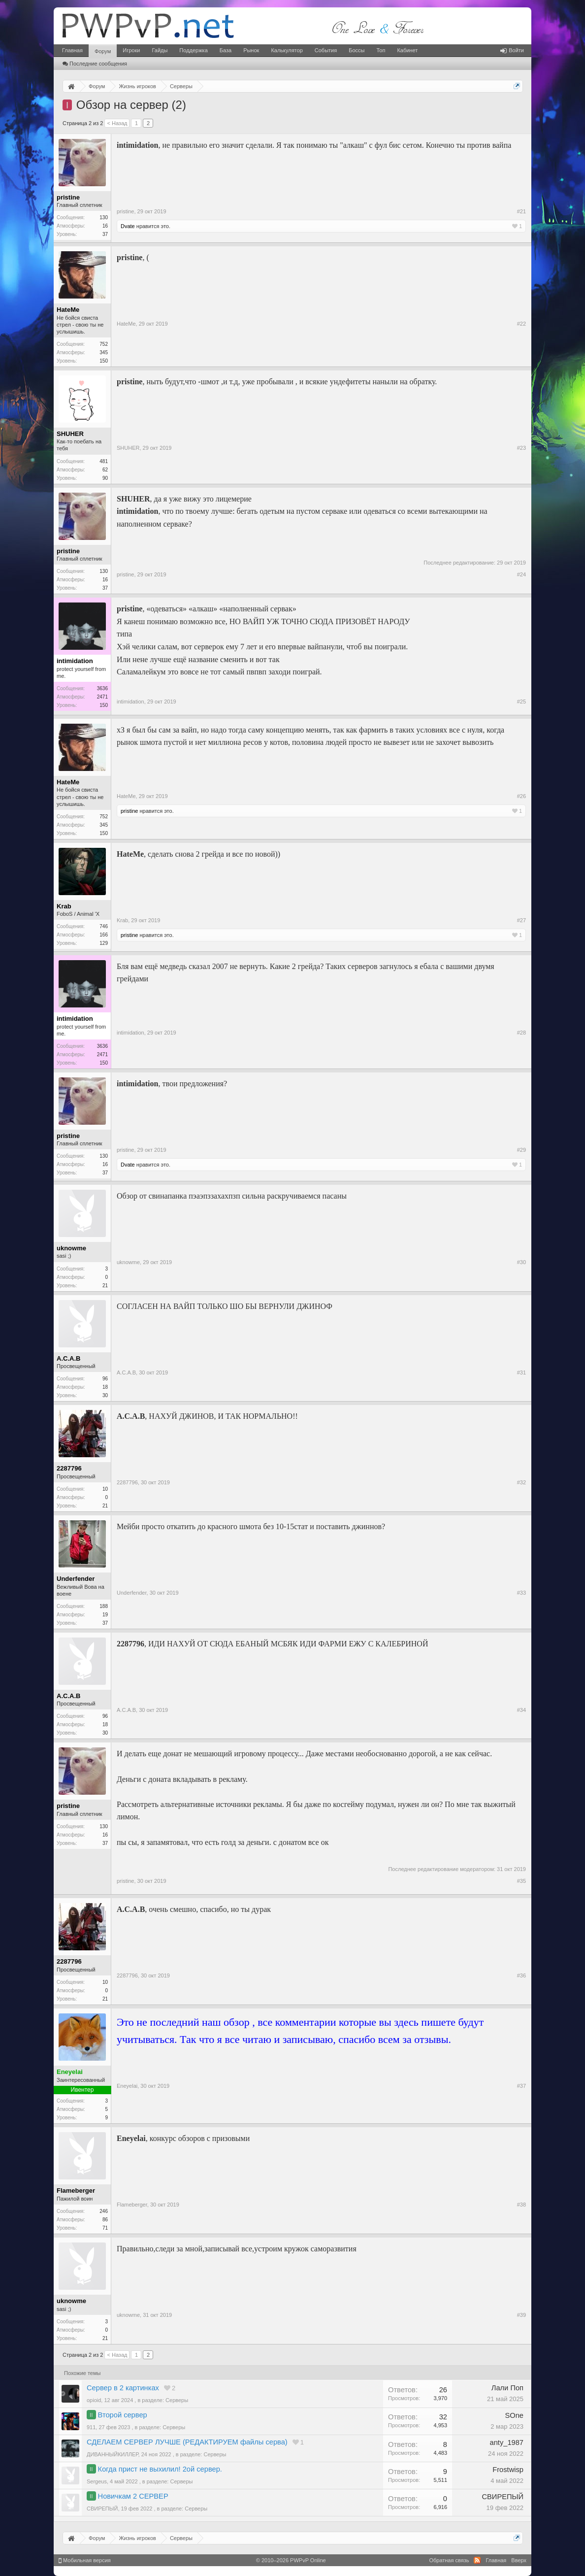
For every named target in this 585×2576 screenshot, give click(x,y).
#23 (521, 448)
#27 (521, 920)
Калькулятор (286, 50)
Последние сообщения (95, 64)
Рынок (251, 50)
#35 (521, 1881)
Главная (72, 50)
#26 (521, 796)
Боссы (356, 50)
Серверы (176, 2400)
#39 (521, 2315)
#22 (521, 324)
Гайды (159, 50)
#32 (521, 1482)
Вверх (518, 2560)
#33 (521, 1593)
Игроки (131, 50)
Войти (512, 50)
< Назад (117, 123)
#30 (521, 1262)
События (326, 50)
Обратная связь (449, 2560)
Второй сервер (122, 2415)
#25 (521, 701)
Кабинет (407, 50)
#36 (521, 1975)
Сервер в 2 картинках (123, 2388)
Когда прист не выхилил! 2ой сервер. (160, 2469)
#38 (521, 2205)
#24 (521, 574)
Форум (103, 51)
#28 (521, 1033)
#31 (521, 1372)
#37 (521, 2086)
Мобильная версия (85, 2560)
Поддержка (193, 50)
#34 (521, 1710)
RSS (477, 2560)
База (225, 50)
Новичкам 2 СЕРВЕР (133, 2496)
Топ (380, 50)
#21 (521, 211)
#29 (521, 1150)
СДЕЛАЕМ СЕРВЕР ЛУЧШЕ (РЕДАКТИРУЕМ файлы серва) (187, 2442)
